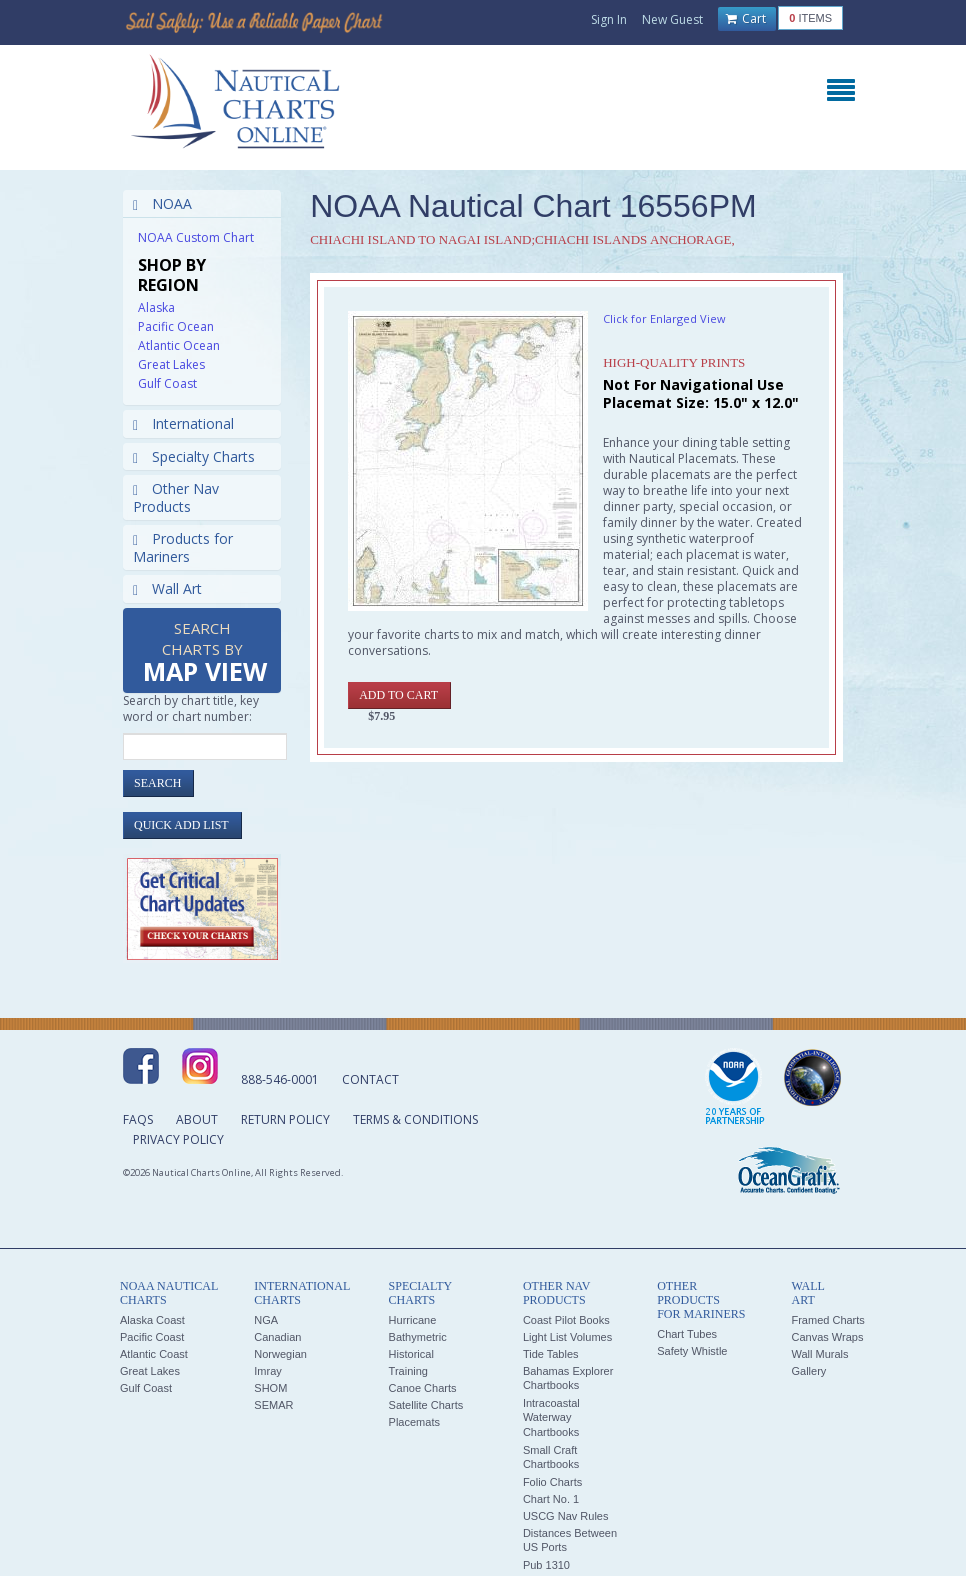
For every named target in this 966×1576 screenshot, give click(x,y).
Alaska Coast (152, 1320)
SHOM (270, 1388)
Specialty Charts (194, 456)
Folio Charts (552, 1482)
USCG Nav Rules (566, 1516)
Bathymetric (418, 1337)
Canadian (277, 1337)
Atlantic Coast (154, 1354)
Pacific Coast (152, 1337)
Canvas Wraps (827, 1337)
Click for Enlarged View (664, 318)
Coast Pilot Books (566, 1320)
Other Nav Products (176, 497)
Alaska (156, 307)
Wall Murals (819, 1354)
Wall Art (167, 588)
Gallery (808, 1371)
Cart (746, 19)
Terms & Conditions (415, 1119)
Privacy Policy (178, 1139)
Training (408, 1371)
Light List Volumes (567, 1337)
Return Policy (285, 1119)
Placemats (414, 1422)
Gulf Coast (167, 383)
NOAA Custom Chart (196, 237)
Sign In (609, 19)
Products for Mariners (183, 547)
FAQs (138, 1119)
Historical (411, 1354)
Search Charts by (205, 653)
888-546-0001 (280, 1079)
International (183, 423)
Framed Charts (827, 1320)
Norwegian (280, 1354)
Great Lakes (171, 364)
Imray (268, 1371)
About (197, 1119)
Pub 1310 (546, 1565)
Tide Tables (551, 1354)
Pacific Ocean (176, 326)
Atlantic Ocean (179, 345)
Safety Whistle (692, 1351)
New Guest (672, 19)
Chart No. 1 (551, 1499)
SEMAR (273, 1405)
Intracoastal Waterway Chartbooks (551, 1417)
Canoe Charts (423, 1388)
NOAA (162, 203)
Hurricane (413, 1320)
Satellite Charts (426, 1405)
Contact (370, 1079)
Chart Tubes (687, 1334)
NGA (266, 1320)
